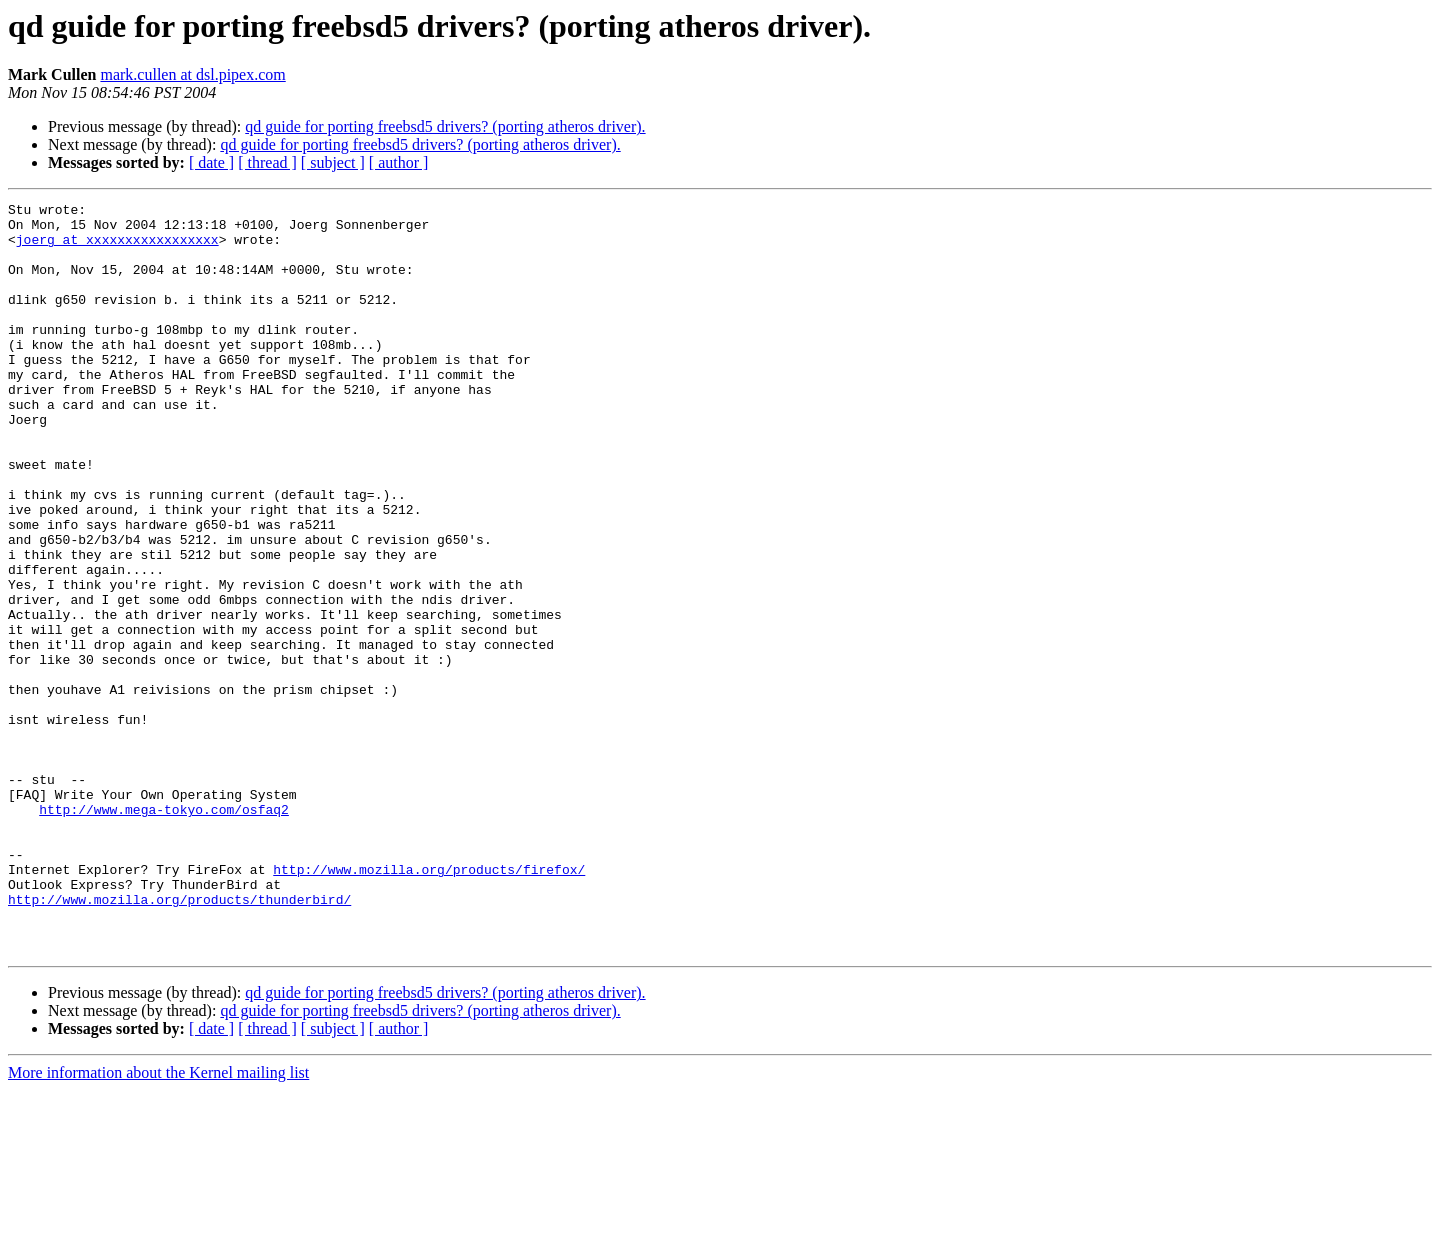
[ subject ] (333, 162)
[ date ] (211, 162)
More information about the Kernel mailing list (158, 1222)
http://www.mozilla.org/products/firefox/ (429, 1004)
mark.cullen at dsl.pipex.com (192, 74)
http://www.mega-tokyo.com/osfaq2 (164, 932)
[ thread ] (267, 162)
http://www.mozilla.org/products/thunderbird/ (179, 1040)
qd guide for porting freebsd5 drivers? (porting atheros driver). (445, 126)
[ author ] (399, 162)
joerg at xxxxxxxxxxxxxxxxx (117, 248)
